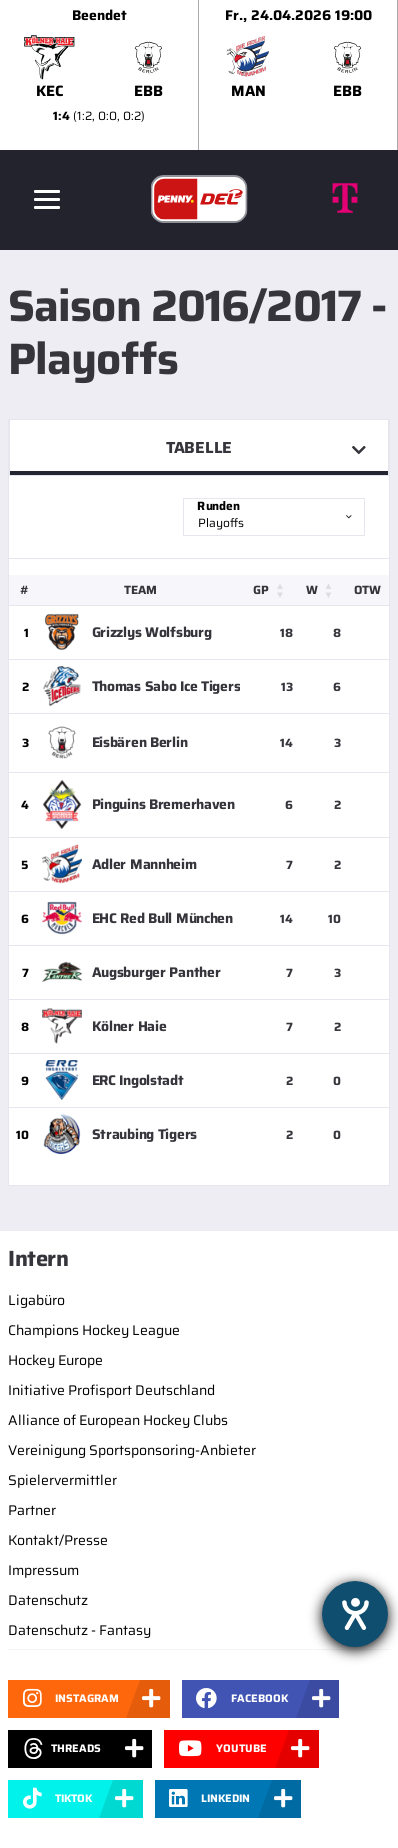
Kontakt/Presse (58, 1540)
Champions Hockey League (94, 1330)
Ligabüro (36, 1300)
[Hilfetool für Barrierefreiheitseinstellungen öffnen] (355, 1614)
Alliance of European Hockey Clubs (118, 1420)
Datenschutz (48, 1600)
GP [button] (261, 589)
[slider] (199, 75)
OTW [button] (367, 589)
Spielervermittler (62, 1480)
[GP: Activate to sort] (273, 590)
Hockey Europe (55, 1360)
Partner (32, 1510)
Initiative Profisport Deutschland (111, 1390)
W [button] (312, 589)
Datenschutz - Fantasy (79, 1630)
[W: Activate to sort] (323, 590)
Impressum (43, 1570)
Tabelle (199, 447)
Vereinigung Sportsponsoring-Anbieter (132, 1450)
